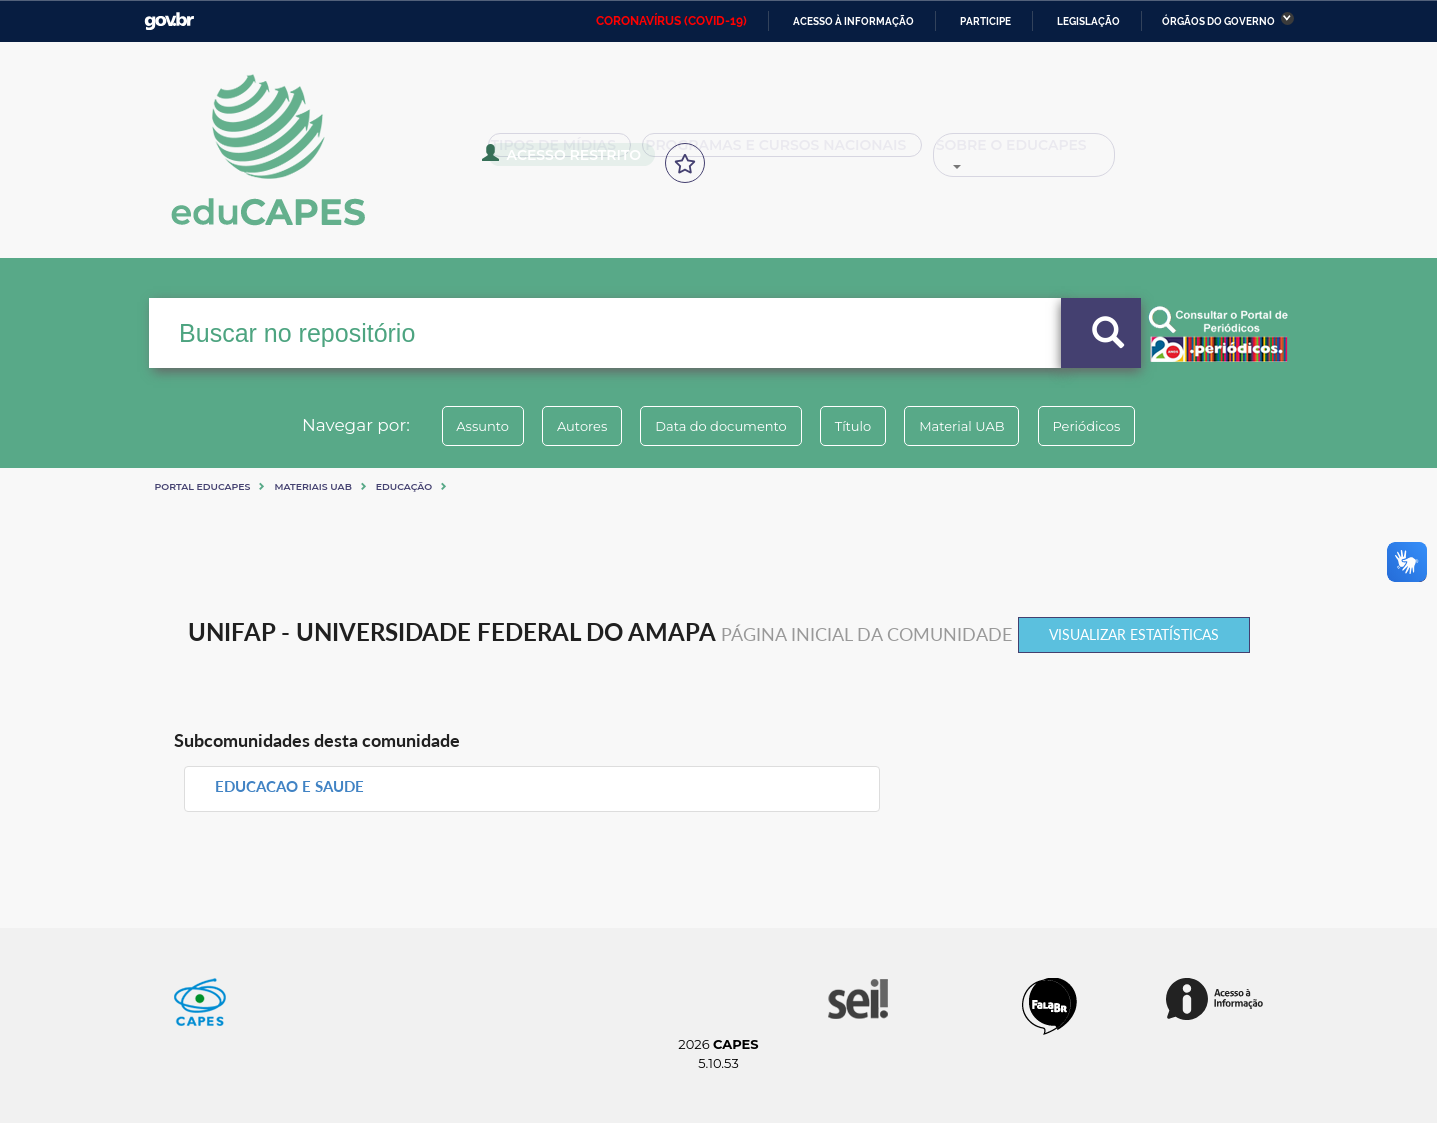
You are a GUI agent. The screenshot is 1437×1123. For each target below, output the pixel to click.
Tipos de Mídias (559, 152)
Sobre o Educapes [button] (986, 152)
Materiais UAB (312, 486)
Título (859, 426)
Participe (985, 21)
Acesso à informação (853, 21)
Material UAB (980, 426)
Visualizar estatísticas (1134, 634)
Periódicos (1118, 426)
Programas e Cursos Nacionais (760, 152)
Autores (563, 426)
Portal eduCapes (203, 486)
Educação (404, 486)
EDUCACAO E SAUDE (289, 786)
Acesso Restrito (1160, 150)
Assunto (451, 426)
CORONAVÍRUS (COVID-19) (671, 21)
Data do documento (715, 426)
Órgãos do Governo (1218, 21)
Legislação (1088, 21)
